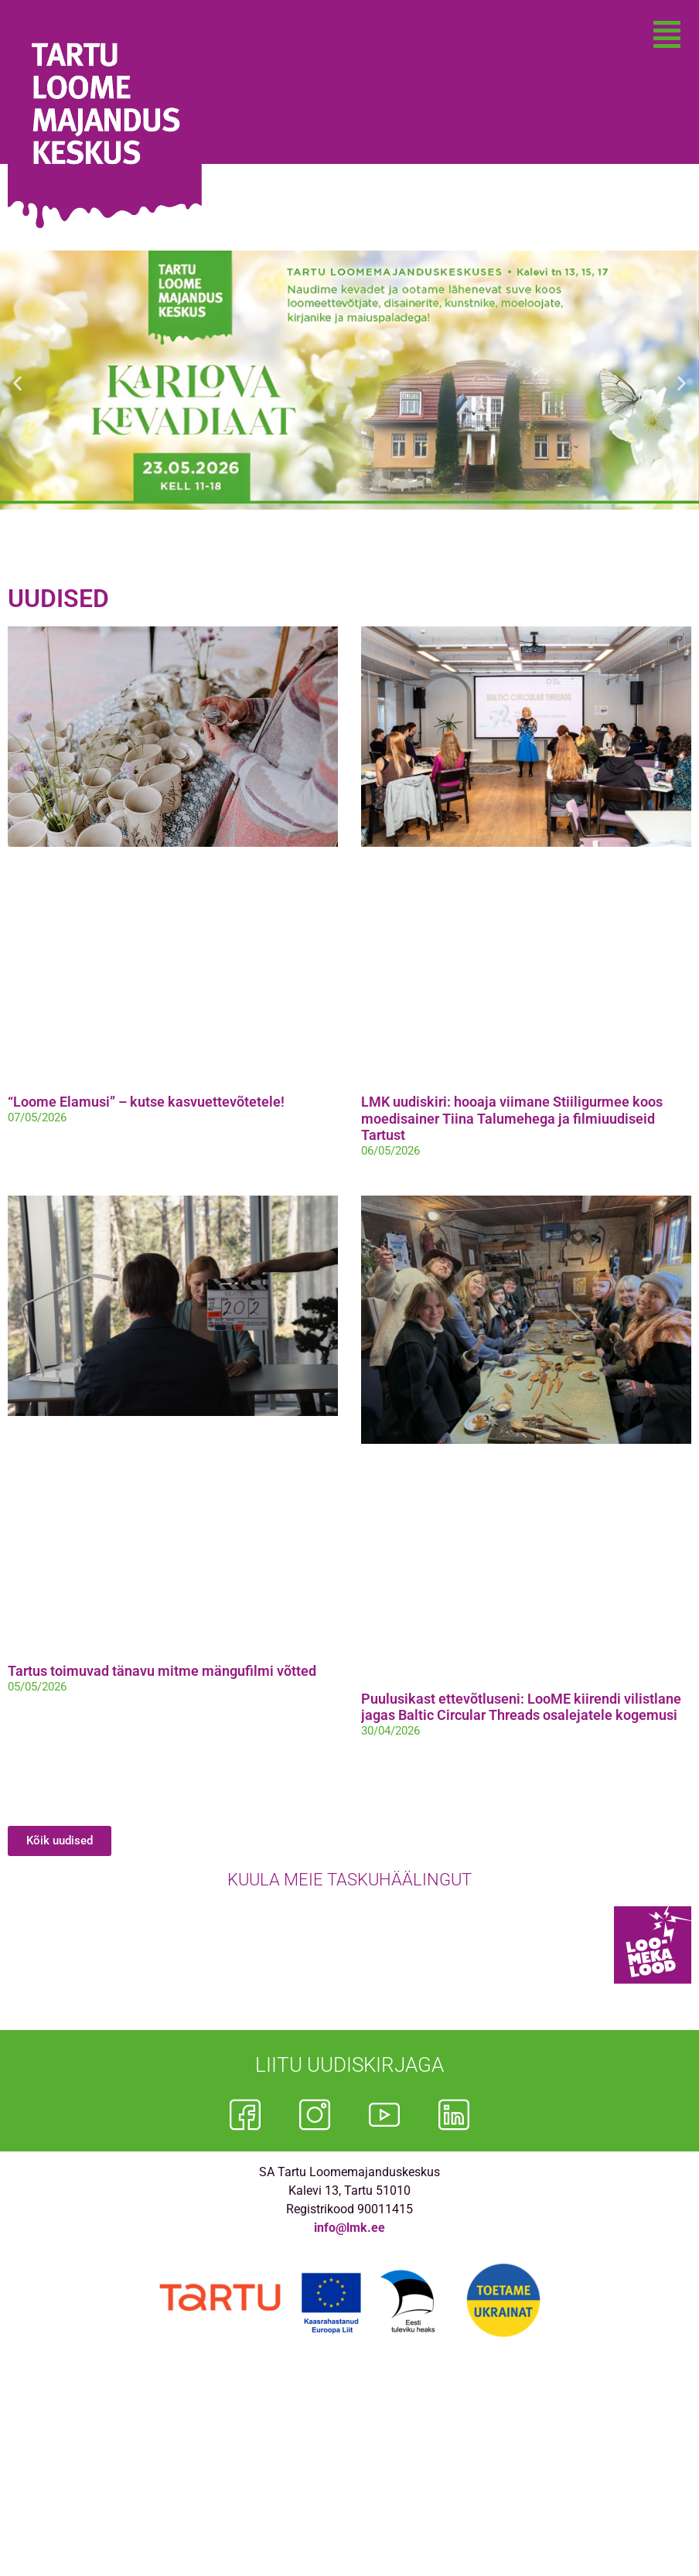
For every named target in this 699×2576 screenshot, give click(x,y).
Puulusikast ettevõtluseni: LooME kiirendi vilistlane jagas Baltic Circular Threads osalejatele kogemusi (521, 1707)
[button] (667, 35)
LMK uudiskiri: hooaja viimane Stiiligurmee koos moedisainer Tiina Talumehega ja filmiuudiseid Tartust (512, 1118)
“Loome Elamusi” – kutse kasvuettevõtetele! (146, 1102)
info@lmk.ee (349, 2227)
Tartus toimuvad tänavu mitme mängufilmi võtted (162, 1671)
